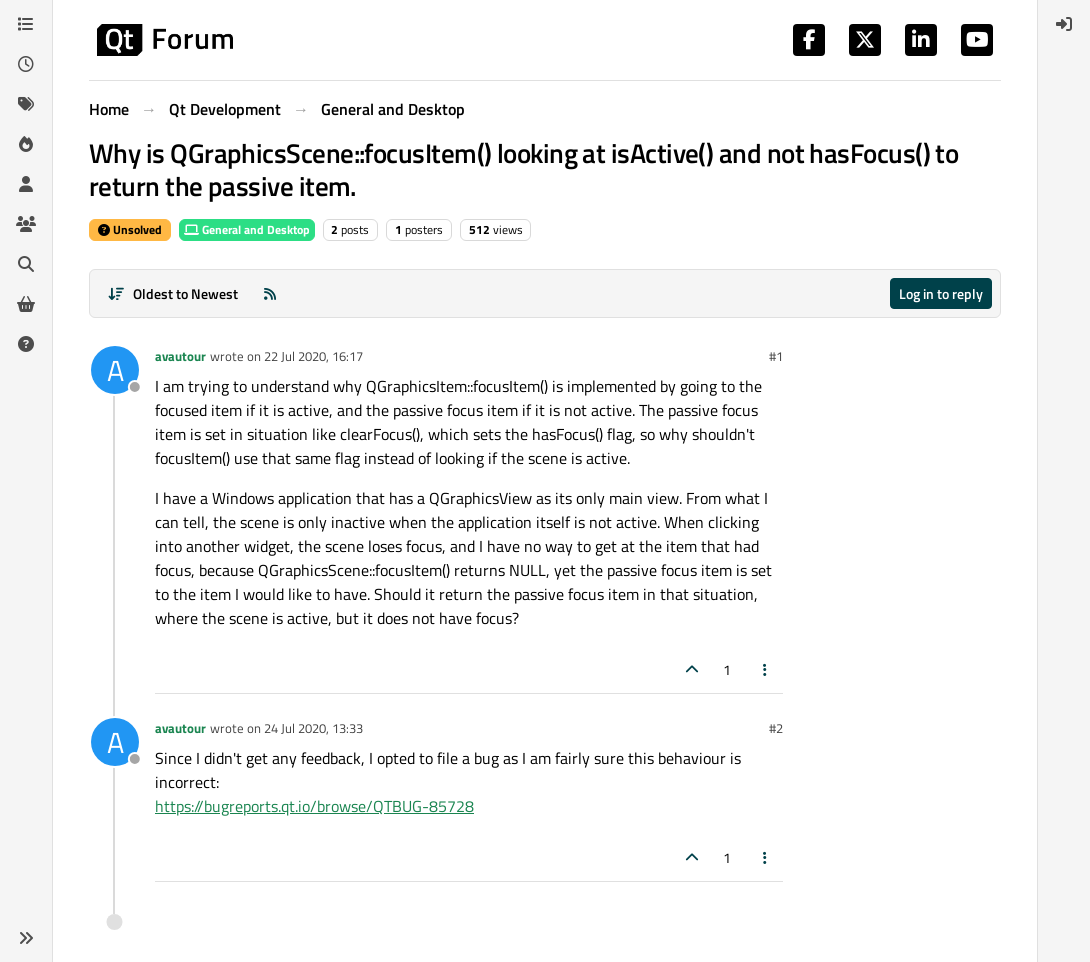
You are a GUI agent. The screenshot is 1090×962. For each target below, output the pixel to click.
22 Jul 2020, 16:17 (313, 356)
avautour (180, 356)
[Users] (26, 184)
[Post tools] (766, 669)
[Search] (26, 264)
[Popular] (26, 144)
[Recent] (26, 64)
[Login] (1064, 24)
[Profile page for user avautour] (115, 370)
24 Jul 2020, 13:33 (313, 728)
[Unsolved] (26, 344)
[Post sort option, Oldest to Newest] (172, 293)
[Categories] (26, 24)
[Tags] (26, 104)
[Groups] (26, 224)
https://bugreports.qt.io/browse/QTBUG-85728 (314, 806)
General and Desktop (247, 229)
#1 (776, 356)
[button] (26, 938)
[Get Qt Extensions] (26, 304)
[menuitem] (1064, 24)
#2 (776, 728)
